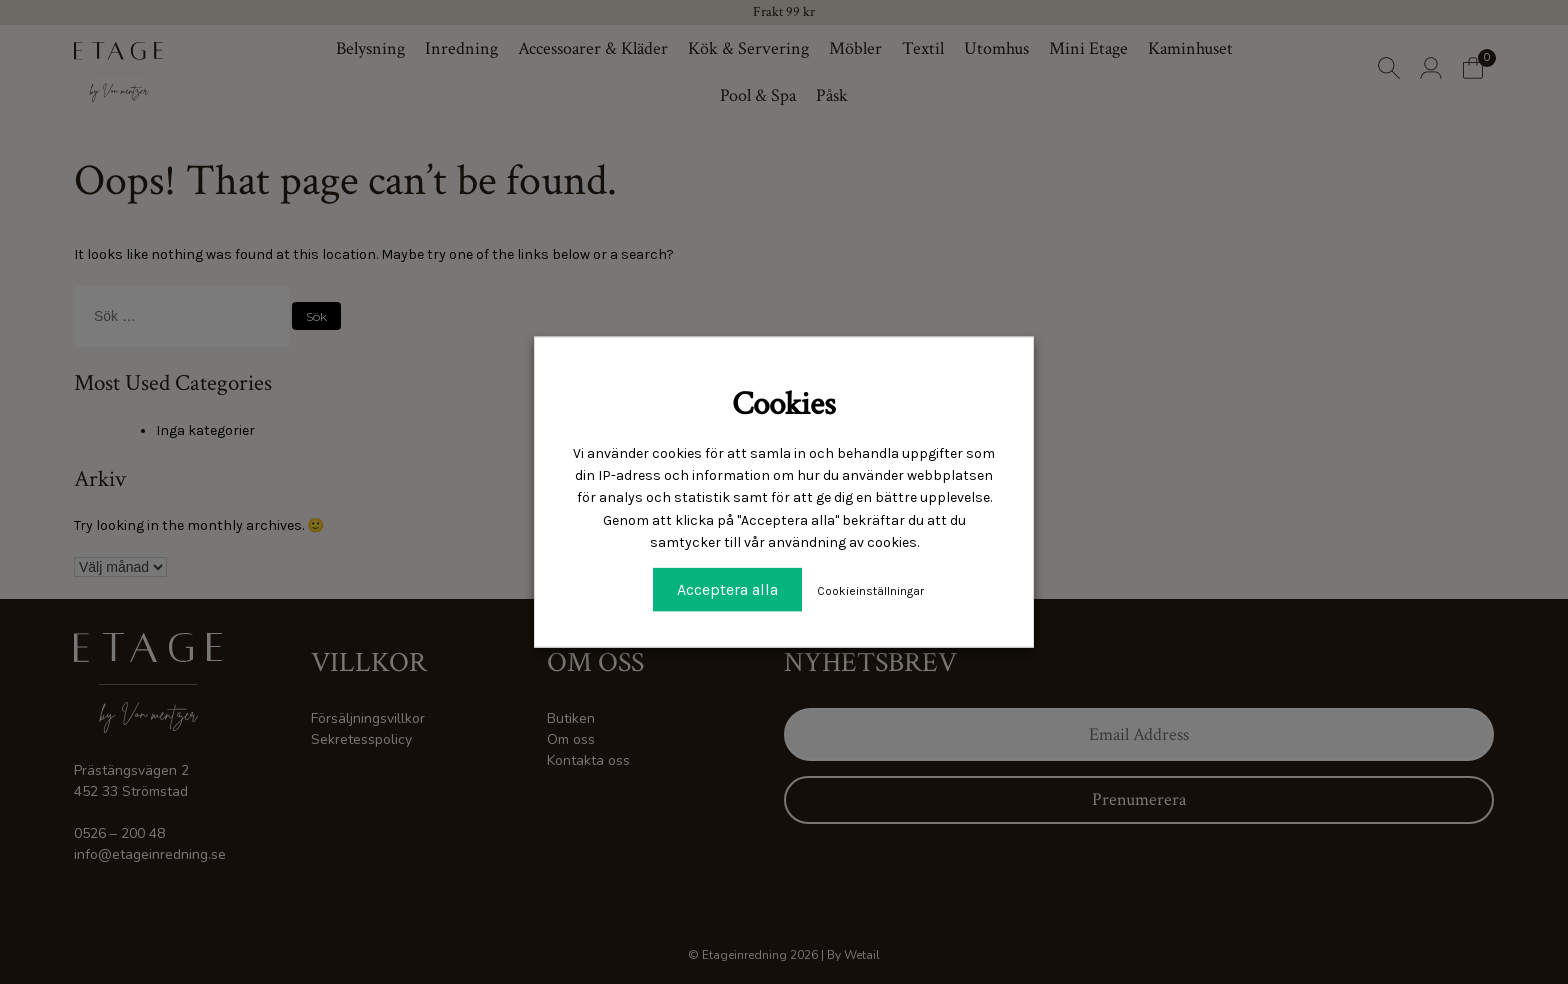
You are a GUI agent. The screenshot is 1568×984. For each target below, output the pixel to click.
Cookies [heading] (784, 404)
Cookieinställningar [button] (870, 590)
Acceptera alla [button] (727, 588)
